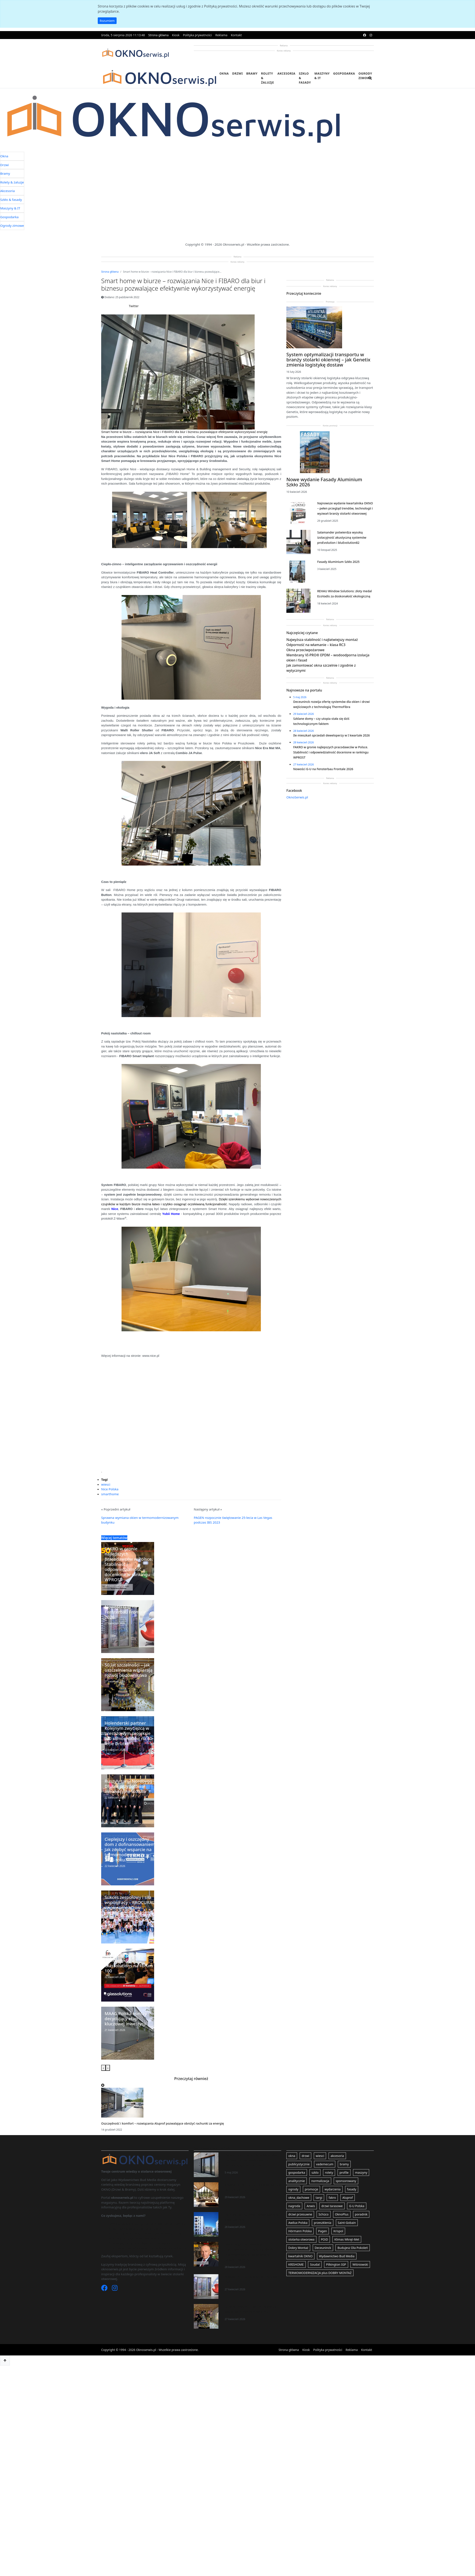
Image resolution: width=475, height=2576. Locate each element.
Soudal (315, 2264)
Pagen (322, 2231)
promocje (311, 2189)
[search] (370, 81)
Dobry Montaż (298, 2248)
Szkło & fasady (305, 77)
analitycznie (296, 2181)
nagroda (294, 2206)
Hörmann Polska (300, 2231)
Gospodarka (344, 73)
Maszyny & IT (322, 75)
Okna (224, 73)
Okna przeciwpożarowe (305, 650)
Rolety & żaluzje (267, 77)
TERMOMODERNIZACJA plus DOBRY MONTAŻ (320, 2273)
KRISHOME (296, 2264)
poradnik (361, 2214)
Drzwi (237, 73)
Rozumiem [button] (107, 21)
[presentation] (103, 2068)
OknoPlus (342, 2214)
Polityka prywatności (197, 35)
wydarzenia (333, 2189)
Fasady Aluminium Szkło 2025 (338, 562)
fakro (332, 2198)
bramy (344, 2164)
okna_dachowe (298, 2198)
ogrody (293, 2189)
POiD (324, 2239)
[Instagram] (114, 2289)
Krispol (338, 2231)
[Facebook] (104, 2289)
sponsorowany (346, 2181)
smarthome (110, 1494)
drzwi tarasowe (332, 2206)
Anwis (311, 2206)
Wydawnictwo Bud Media (336, 2256)
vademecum (324, 2164)
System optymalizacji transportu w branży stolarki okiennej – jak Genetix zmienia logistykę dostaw (328, 359)
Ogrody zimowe (365, 75)
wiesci (105, 1484)
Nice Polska (109, 1489)
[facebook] (364, 35)
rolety (329, 2172)
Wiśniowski (360, 2264)
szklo (315, 2172)
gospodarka (296, 2172)
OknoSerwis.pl (297, 797)
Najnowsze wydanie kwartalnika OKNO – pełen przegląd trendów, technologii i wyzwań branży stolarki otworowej (345, 508)
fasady (351, 2189)
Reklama (221, 35)
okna (291, 2156)
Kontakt (236, 35)
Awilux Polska (297, 2223)
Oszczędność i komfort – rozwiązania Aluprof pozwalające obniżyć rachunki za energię (162, 2123)
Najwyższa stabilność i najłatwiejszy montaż (322, 639)
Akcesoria (286, 73)
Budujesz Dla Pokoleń (352, 2248)
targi (319, 2198)
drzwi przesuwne (300, 2214)
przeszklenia (322, 2223)
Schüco (324, 2214)
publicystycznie (299, 2164)
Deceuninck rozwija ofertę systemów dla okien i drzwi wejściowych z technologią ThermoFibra (251, 2160)
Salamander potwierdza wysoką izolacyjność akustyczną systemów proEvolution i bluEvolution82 (341, 537)
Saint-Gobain (347, 2223)
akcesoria (337, 2156)
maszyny (361, 2172)
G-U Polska (356, 2206)
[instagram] (371, 35)
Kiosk (176, 35)
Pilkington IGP (336, 2264)
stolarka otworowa (301, 2239)
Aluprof (347, 2198)
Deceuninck (323, 2248)
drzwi (305, 2156)
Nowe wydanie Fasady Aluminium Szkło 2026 (324, 482)
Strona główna (158, 35)
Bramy (252, 73)
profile (344, 2172)
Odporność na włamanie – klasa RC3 (315, 644)
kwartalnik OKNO (300, 2256)
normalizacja (320, 2181)
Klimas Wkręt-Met (346, 2239)
